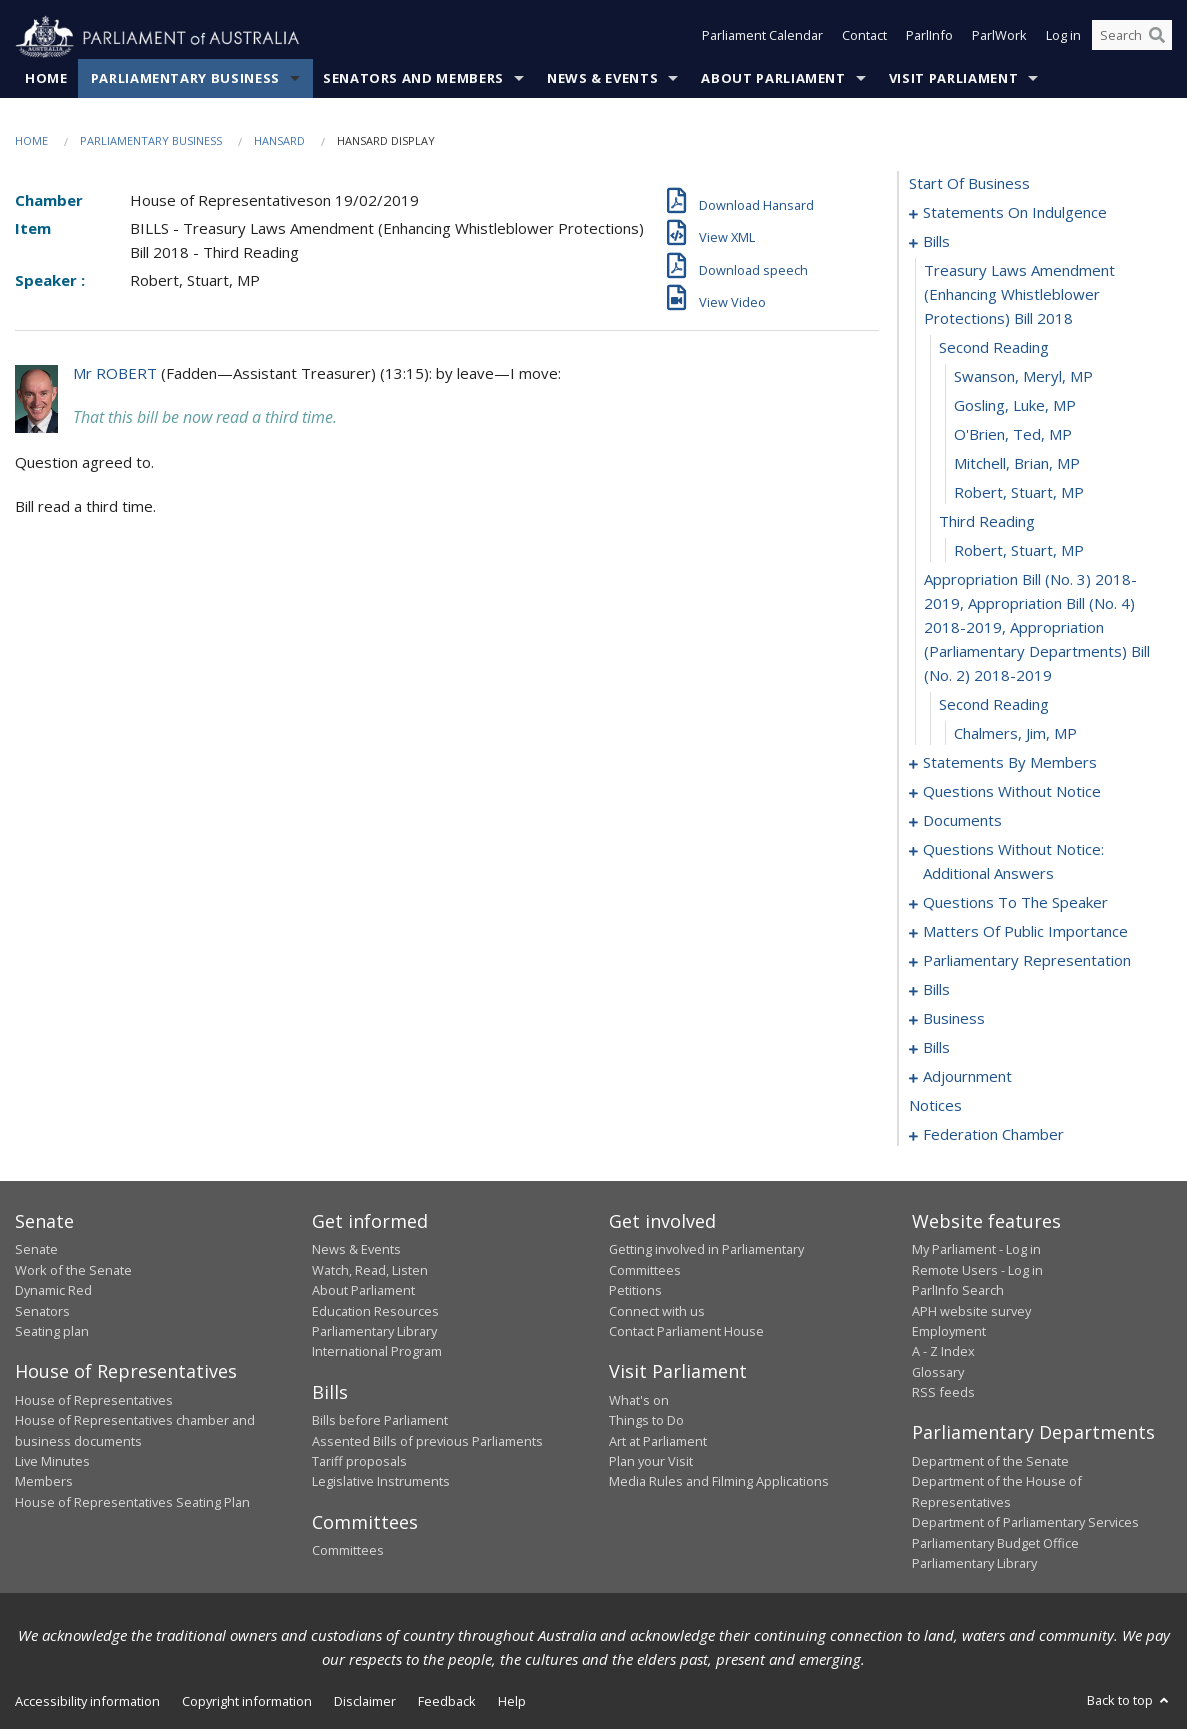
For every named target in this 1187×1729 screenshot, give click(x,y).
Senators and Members (413, 79)
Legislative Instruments (381, 1482)
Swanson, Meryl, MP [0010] (1023, 377)
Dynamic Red (53, 1291)
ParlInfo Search (958, 1291)
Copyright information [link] (247, 1702)
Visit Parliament (953, 79)
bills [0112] (936, 990)
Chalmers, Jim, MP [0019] (1015, 734)
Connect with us (657, 1311)
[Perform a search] (1157, 38)
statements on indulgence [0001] (1015, 213)
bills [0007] (936, 242)
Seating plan (52, 1332)
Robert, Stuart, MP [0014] (1019, 493)
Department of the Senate (990, 1462)
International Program (377, 1352)
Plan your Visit (651, 1462)
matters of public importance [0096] (1025, 932)
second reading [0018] (994, 705)
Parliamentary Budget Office (995, 1543)
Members (44, 1482)
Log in (1063, 38)
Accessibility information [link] (87, 1702)
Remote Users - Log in (977, 1270)
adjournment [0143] (967, 1077)
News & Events (602, 79)
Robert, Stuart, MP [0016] (1019, 551)
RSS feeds (943, 1393)
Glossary (938, 1372)
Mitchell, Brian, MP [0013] (1017, 464)
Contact (864, 38)
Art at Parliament (658, 1441)
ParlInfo (929, 38)
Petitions (635, 1291)
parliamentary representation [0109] (1027, 961)
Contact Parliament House (686, 1332)
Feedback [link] (447, 1702)
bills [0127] (936, 1048)
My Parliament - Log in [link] (976, 1250)
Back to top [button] (1129, 1701)
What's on (639, 1400)
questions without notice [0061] (1012, 792)
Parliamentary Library (374, 1332)
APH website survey (971, 1311)
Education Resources (375, 1311)
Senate (36, 1250)
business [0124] (954, 1019)
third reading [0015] (987, 522)
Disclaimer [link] (365, 1702)
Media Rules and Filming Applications (719, 1482)
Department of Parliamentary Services (1025, 1523)
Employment (949, 1332)
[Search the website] (1132, 38)
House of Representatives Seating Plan (132, 1502)
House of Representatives (94, 1400)
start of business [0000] (969, 184)
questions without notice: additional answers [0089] (1013, 862)
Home (46, 79)
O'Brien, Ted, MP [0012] (1013, 435)
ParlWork (999, 38)
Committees (348, 1551)
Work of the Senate (73, 1270)
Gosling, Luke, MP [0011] (1015, 406)
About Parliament (773, 79)
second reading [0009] (994, 348)
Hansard (279, 141)
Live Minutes (52, 1462)
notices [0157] (935, 1106)
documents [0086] (962, 821)
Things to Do (646, 1421)
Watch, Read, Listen (370, 1270)
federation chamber (993, 1135)
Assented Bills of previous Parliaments (427, 1441)
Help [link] (512, 1702)
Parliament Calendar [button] (762, 38)
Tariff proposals (359, 1462)
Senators (42, 1311)
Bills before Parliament (380, 1421)
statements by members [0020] (1010, 763)
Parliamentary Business (185, 79)
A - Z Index (943, 1352)
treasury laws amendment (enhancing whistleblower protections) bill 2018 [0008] (1019, 295)
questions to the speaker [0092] (1015, 903)
